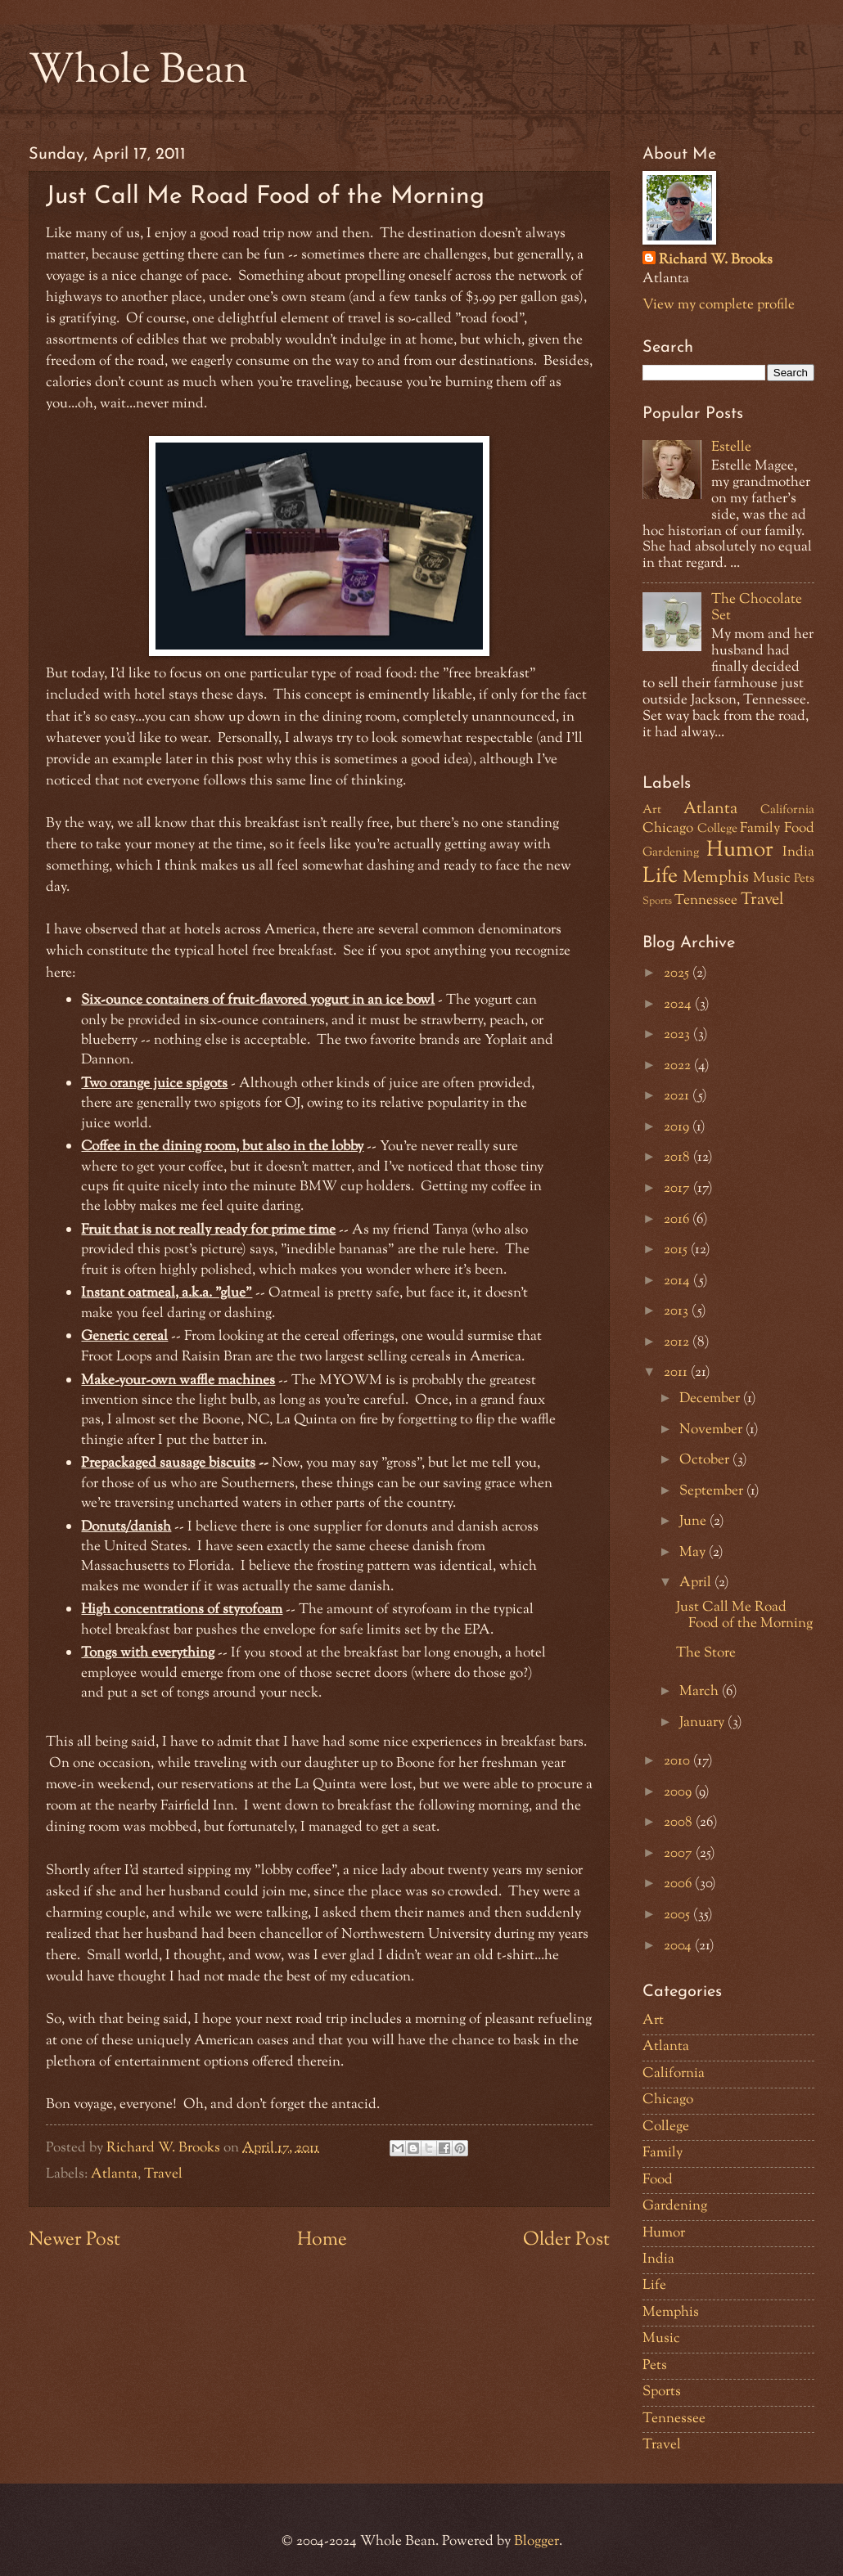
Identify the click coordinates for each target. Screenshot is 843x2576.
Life (660, 876)
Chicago (667, 828)
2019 (678, 1127)
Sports (657, 901)
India (798, 852)
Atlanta (114, 2174)
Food (799, 828)
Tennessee (705, 900)
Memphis (716, 877)
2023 (678, 1035)
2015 (677, 1250)
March (700, 1692)
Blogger (536, 2541)
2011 (677, 1372)
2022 (679, 1066)
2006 (679, 1884)
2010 (678, 1761)
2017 (678, 1188)
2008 (680, 1822)
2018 (678, 1157)
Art (651, 810)
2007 (680, 1853)
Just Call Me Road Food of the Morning (744, 1616)
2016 (678, 1220)
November (712, 1430)
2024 (679, 1004)
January (703, 1723)
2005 (678, 1915)
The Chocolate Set (756, 608)
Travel (163, 2174)
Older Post (566, 2240)
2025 (678, 973)
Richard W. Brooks (716, 260)
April (697, 1583)
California (787, 810)
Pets (804, 879)
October (706, 1460)
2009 (679, 1792)
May (694, 1552)
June (694, 1521)
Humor (739, 850)
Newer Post (74, 2240)
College (717, 829)
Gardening (670, 852)
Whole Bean (138, 72)
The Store (706, 1653)
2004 (679, 1946)
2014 (678, 1281)
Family (760, 828)
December (711, 1399)
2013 (678, 1311)
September (712, 1491)
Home (322, 2240)
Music (772, 878)
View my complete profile (718, 305)
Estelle (731, 447)
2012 (678, 1342)
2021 (678, 1096)
